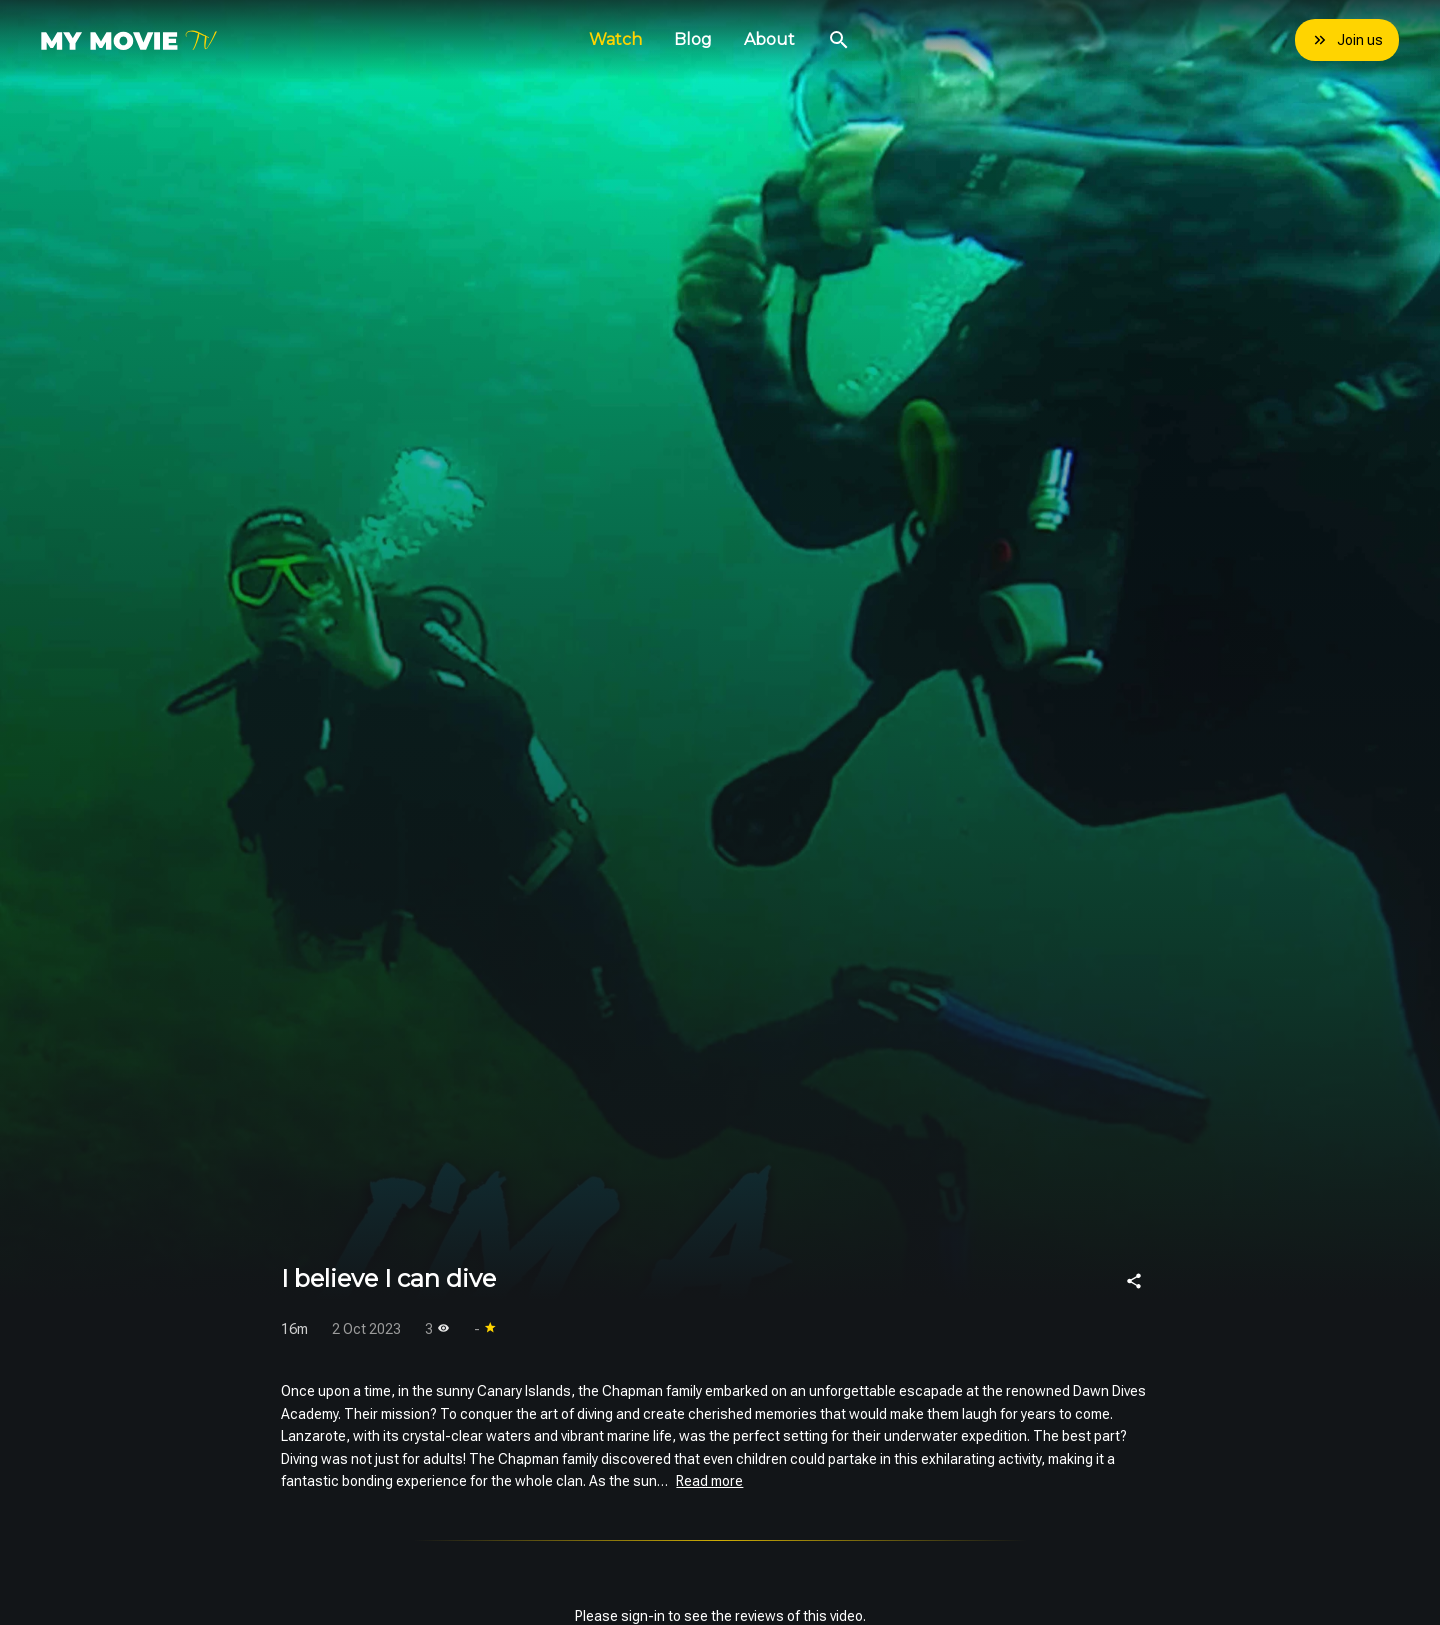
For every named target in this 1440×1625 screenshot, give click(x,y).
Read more (709, 1481)
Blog (693, 39)
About (769, 39)
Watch (615, 39)
